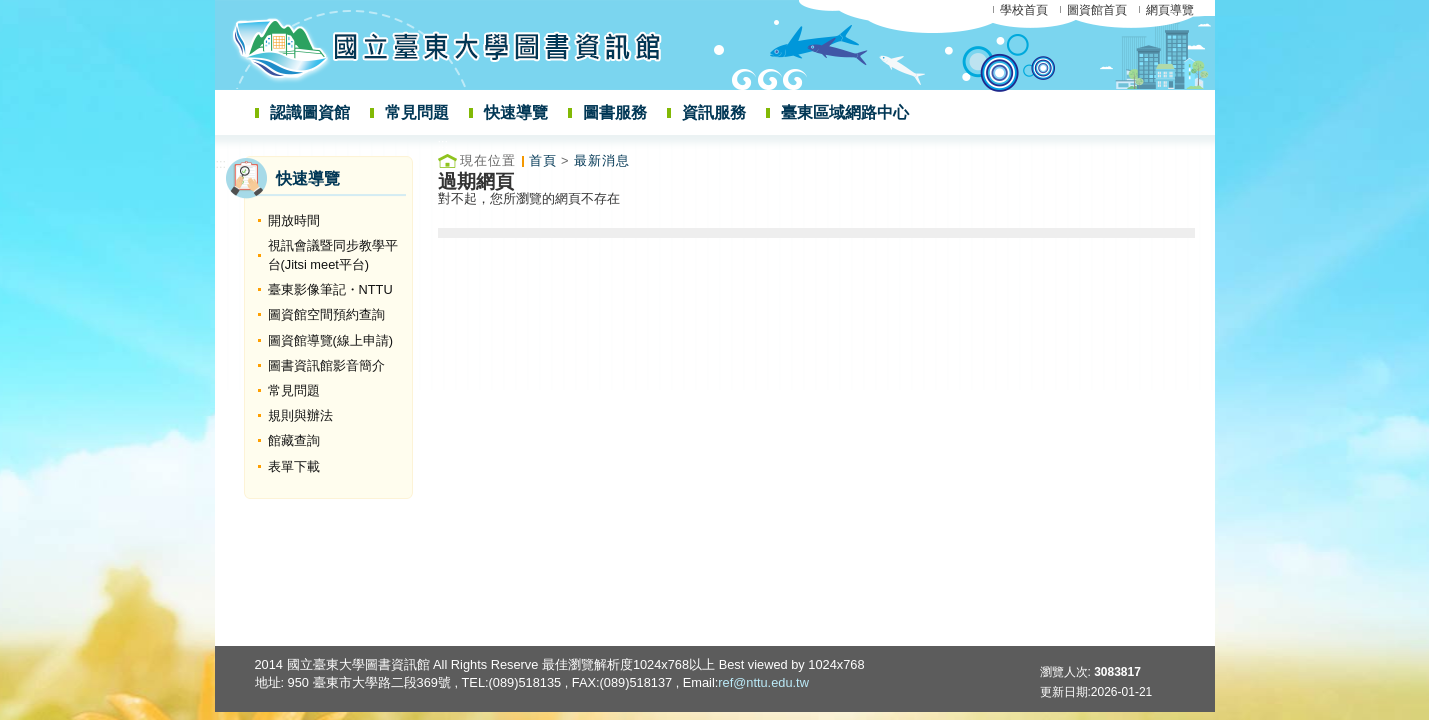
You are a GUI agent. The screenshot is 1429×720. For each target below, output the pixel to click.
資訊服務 (714, 112)
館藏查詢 (294, 440)
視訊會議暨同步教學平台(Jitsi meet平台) (333, 255)
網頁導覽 (1170, 10)
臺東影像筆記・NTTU (330, 289)
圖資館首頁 (1097, 10)
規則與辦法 (300, 415)
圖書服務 (615, 112)
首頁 (543, 160)
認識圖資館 (310, 112)
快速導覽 (516, 112)
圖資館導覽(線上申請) (331, 340)
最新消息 (602, 160)
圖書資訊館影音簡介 (326, 365)
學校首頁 (1024, 10)
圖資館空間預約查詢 (326, 314)
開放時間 (294, 220)
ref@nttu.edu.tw (763, 682)
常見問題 (417, 112)
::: (221, 163)
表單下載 (294, 466)
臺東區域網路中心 (845, 112)
